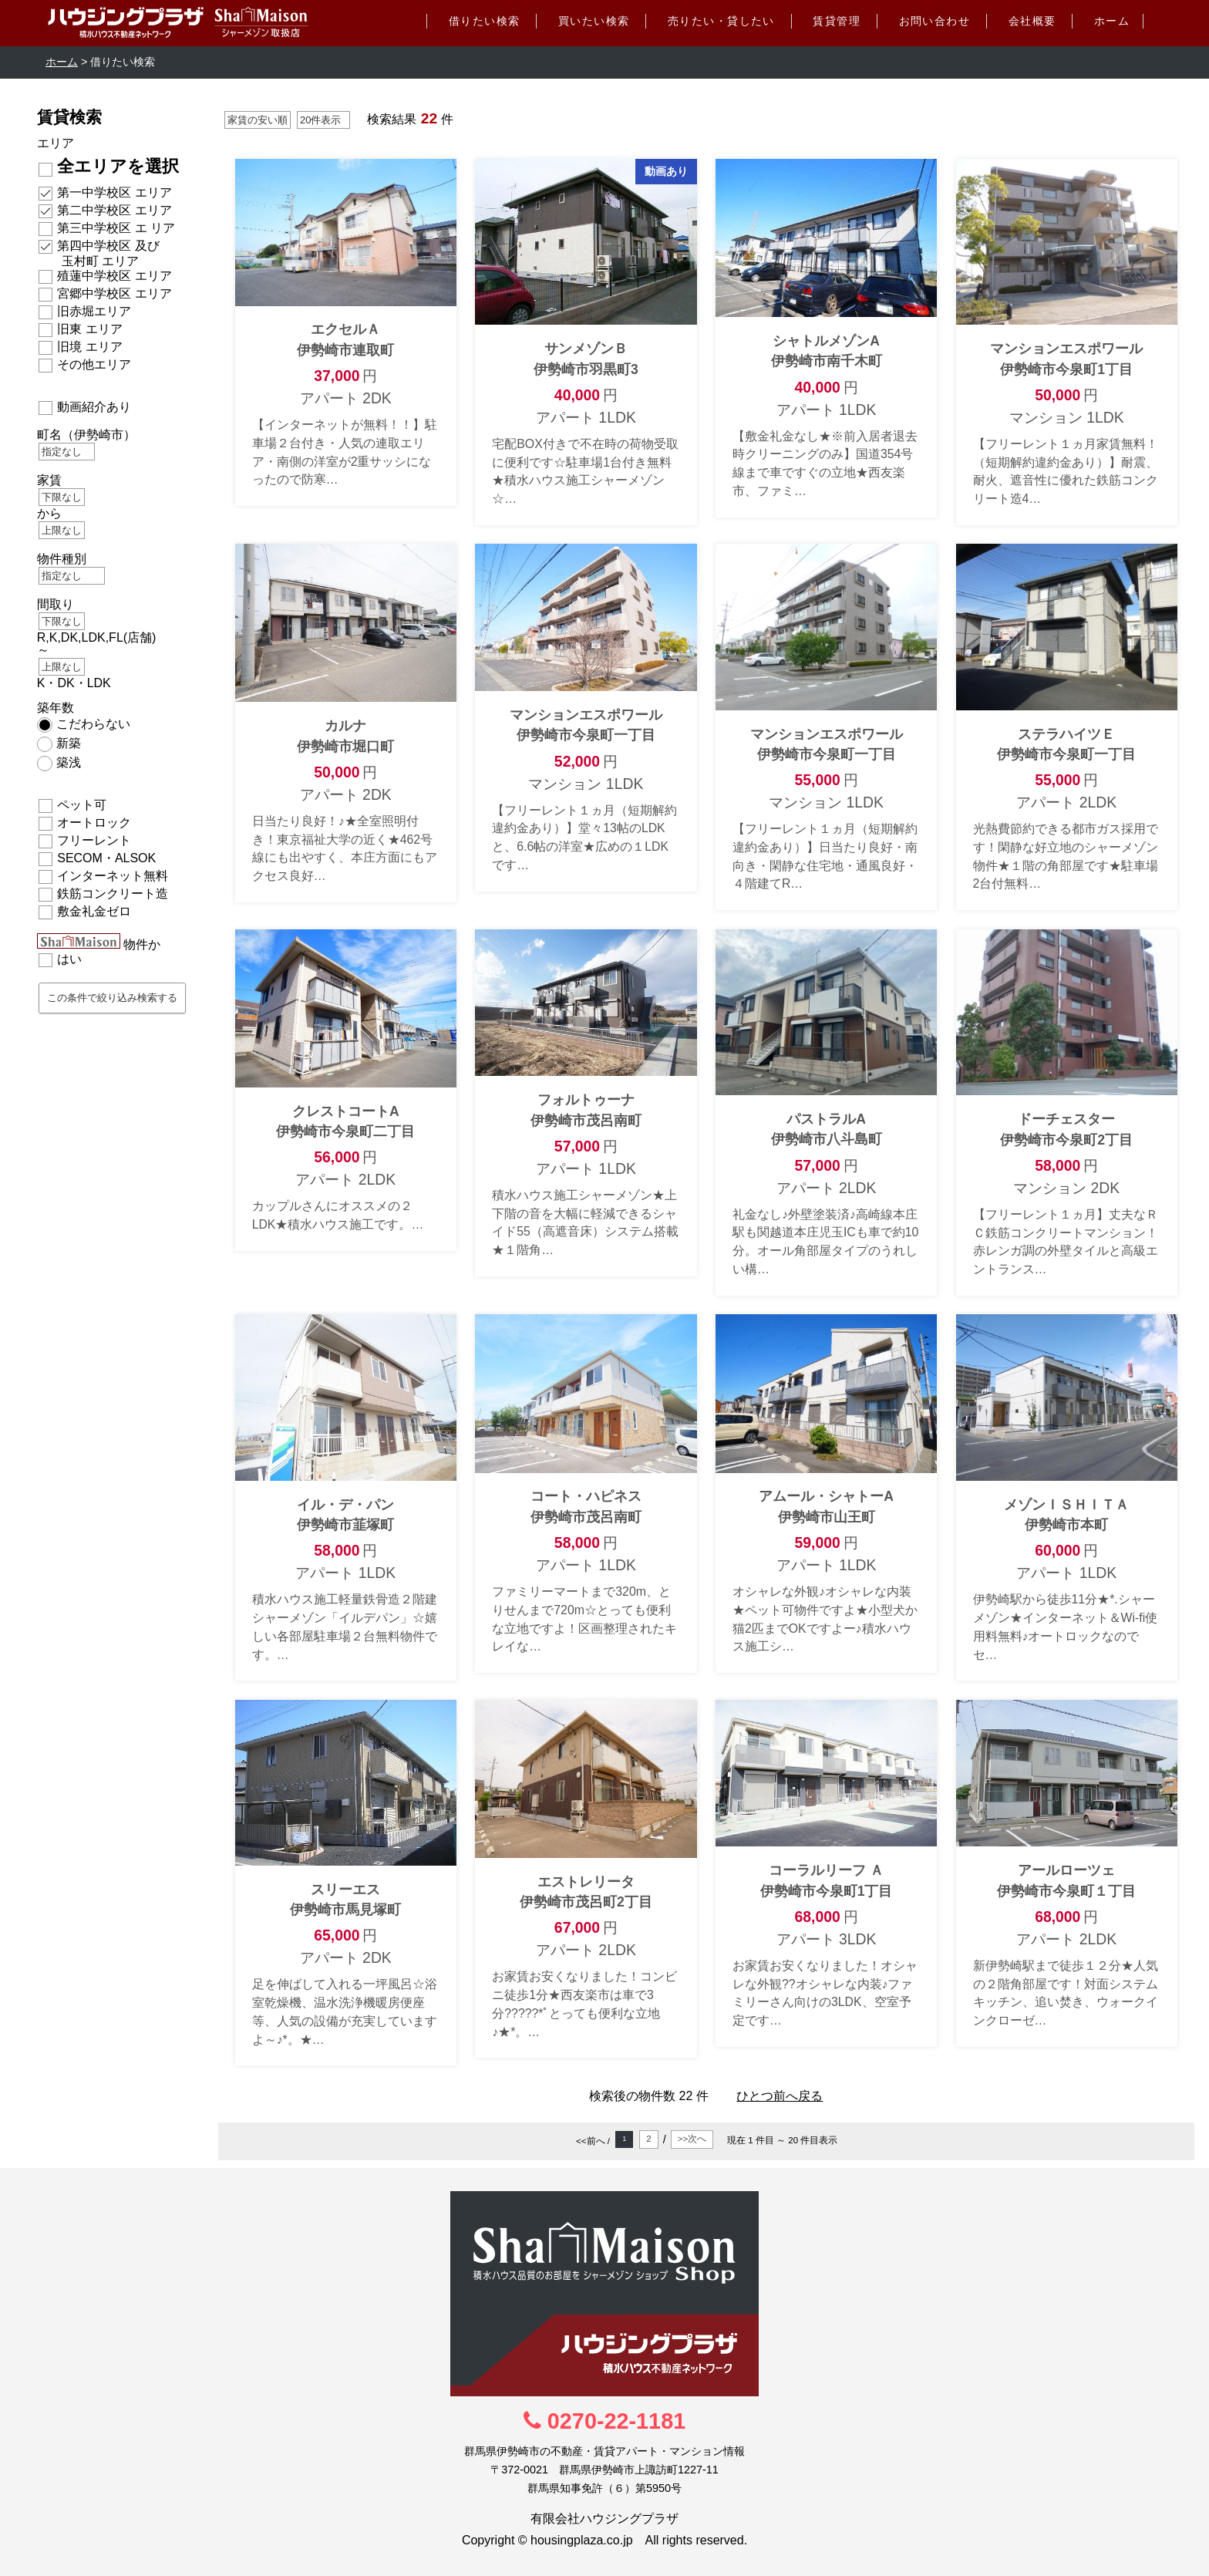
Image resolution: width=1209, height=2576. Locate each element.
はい (69, 959)
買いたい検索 (594, 21)
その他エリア (94, 364)
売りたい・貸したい (721, 21)
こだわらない (93, 723)
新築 (68, 743)
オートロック (94, 822)
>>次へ (692, 2138)
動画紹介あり (94, 406)
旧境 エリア (89, 346)
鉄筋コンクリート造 (112, 893)
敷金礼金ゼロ (94, 911)
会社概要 (1032, 21)
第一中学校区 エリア (114, 192)
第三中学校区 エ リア (116, 227)
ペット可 (81, 804)
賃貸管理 (836, 21)
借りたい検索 (484, 21)
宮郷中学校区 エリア (114, 293)
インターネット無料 (112, 875)
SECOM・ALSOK (106, 858)
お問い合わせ (935, 21)
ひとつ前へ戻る (779, 2095)
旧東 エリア (89, 328)
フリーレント (94, 840)
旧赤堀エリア (94, 311)
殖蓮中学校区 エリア (114, 275)
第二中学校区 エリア (114, 210)
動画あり (666, 171)
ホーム (1112, 21)
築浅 (68, 762)
